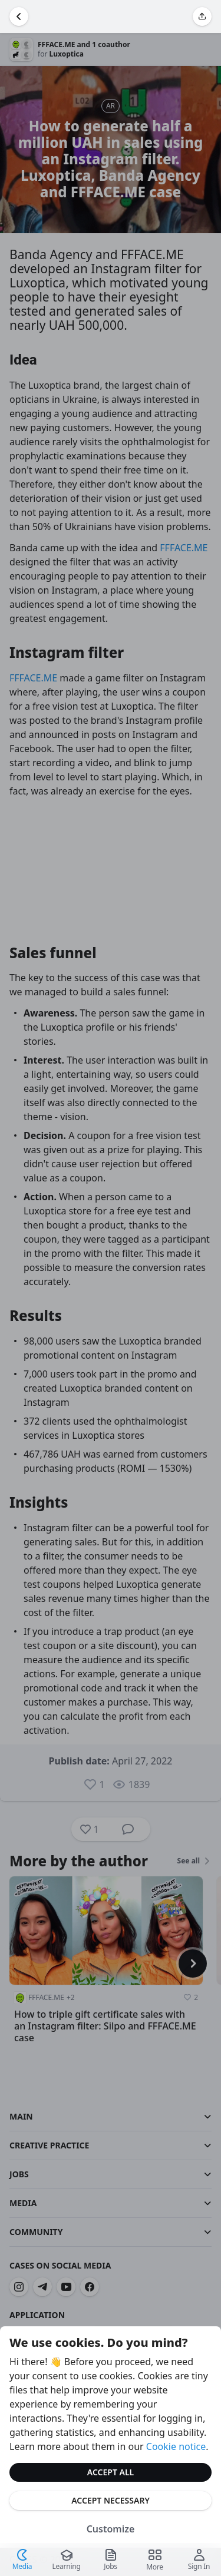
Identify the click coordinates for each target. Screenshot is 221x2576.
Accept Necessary (110, 2500)
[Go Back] (18, 16)
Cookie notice (176, 2446)
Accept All (110, 2472)
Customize (111, 2528)
